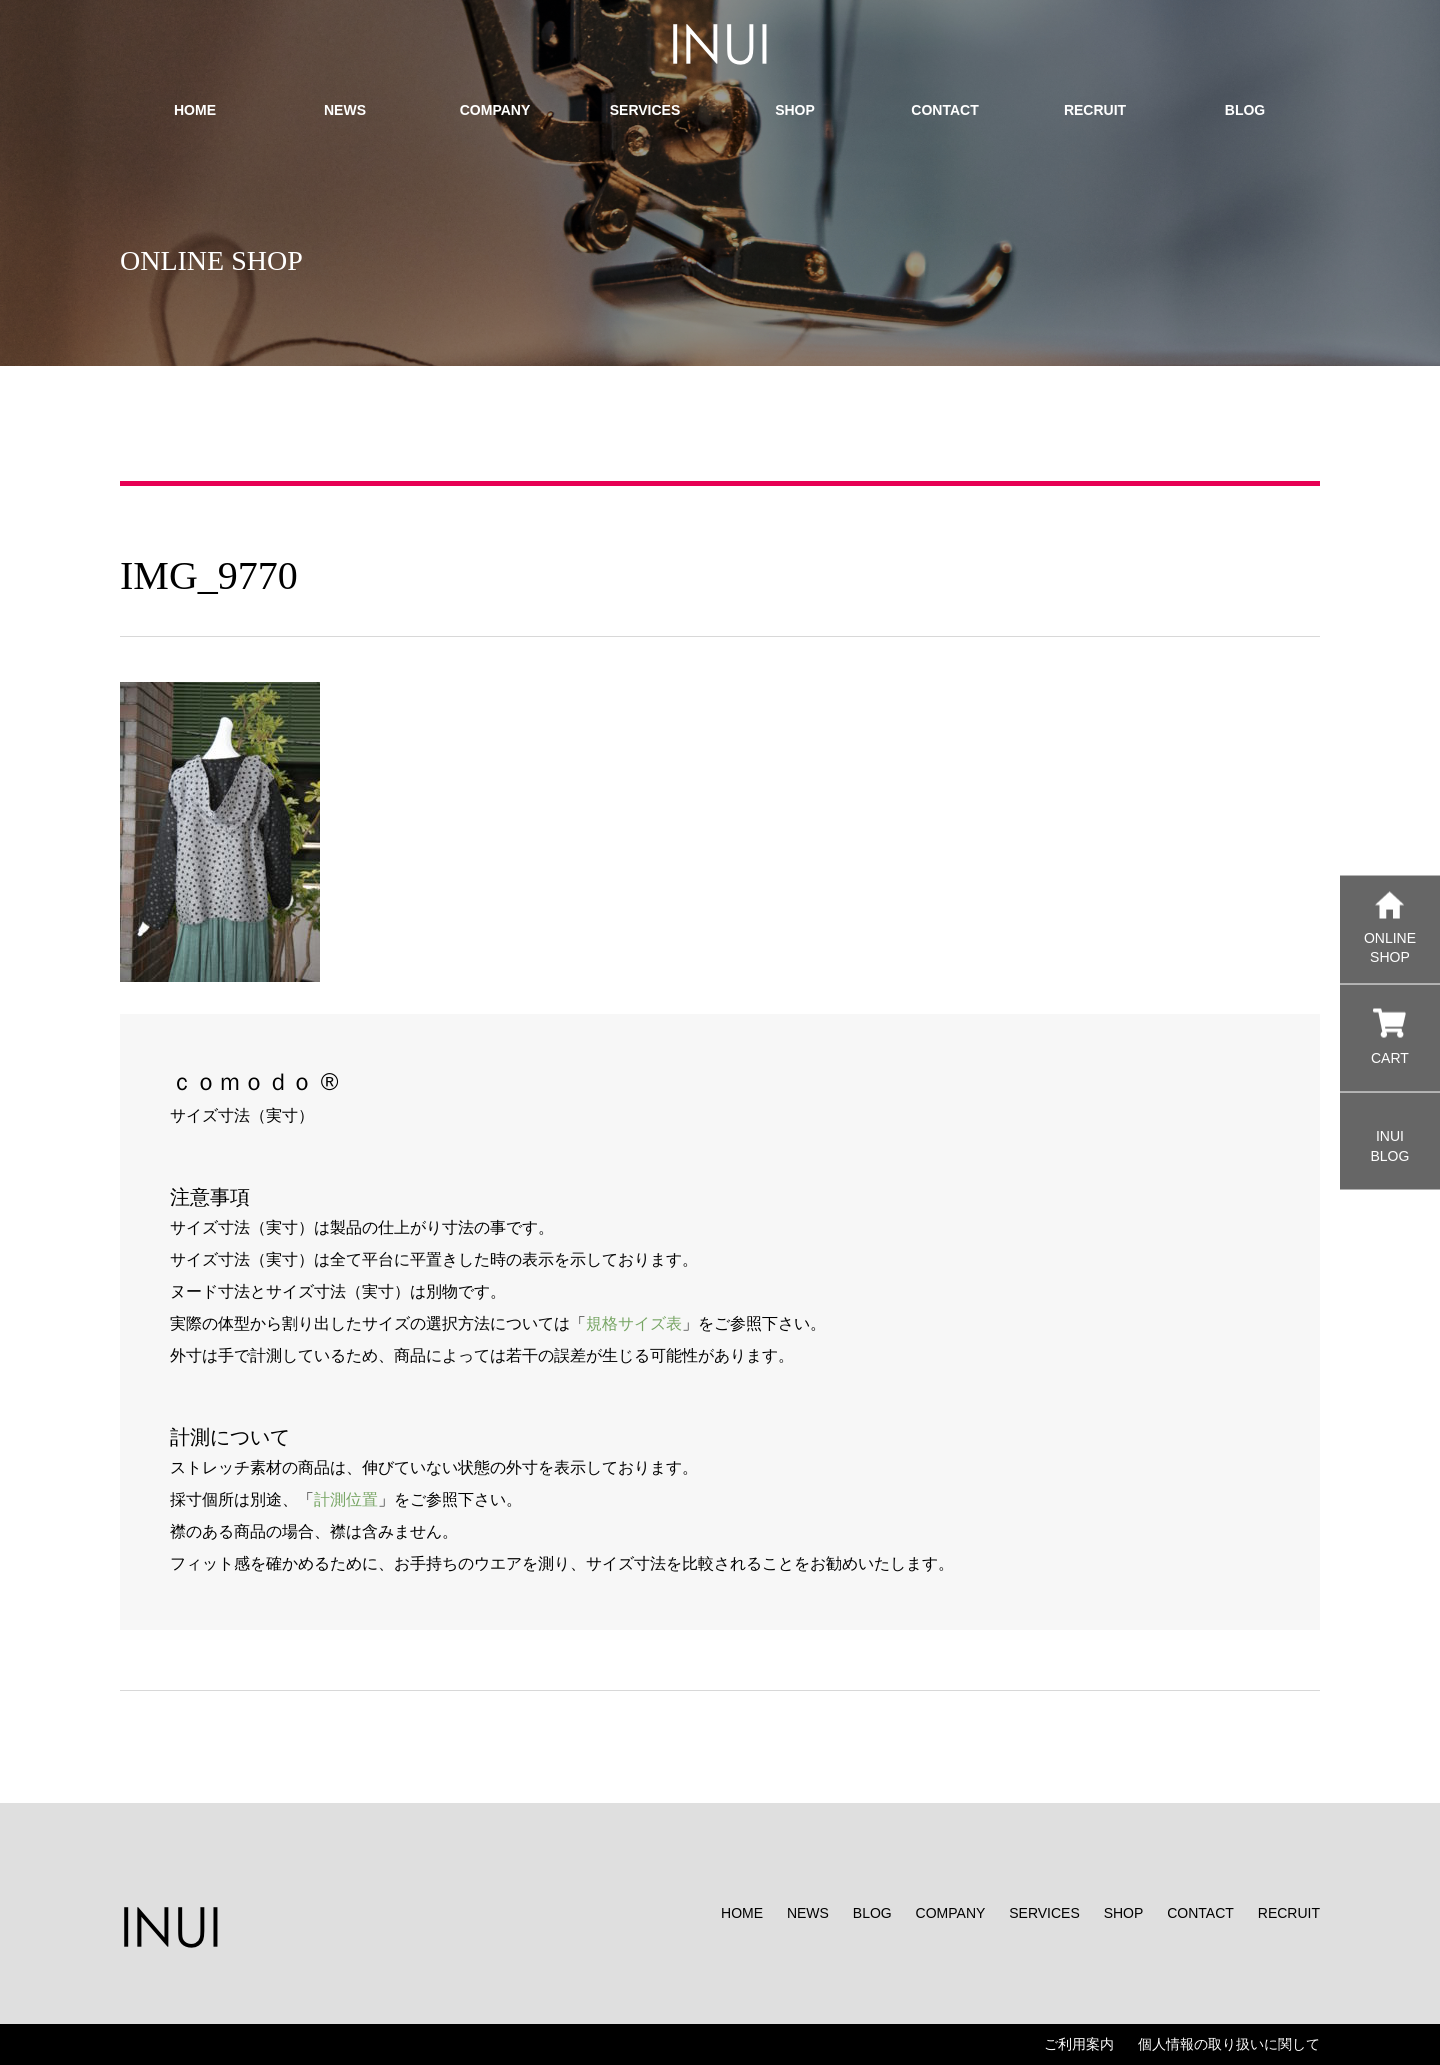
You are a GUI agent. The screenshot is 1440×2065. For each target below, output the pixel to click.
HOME (742, 1913)
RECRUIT (1289, 1913)
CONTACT (1200, 1913)
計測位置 (346, 1499)
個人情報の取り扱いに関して (1229, 2044)
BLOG (872, 1913)
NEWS (808, 1913)
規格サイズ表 (634, 1323)
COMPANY (951, 1913)
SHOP (1124, 1913)
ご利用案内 (1079, 2044)
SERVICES (1044, 1913)
